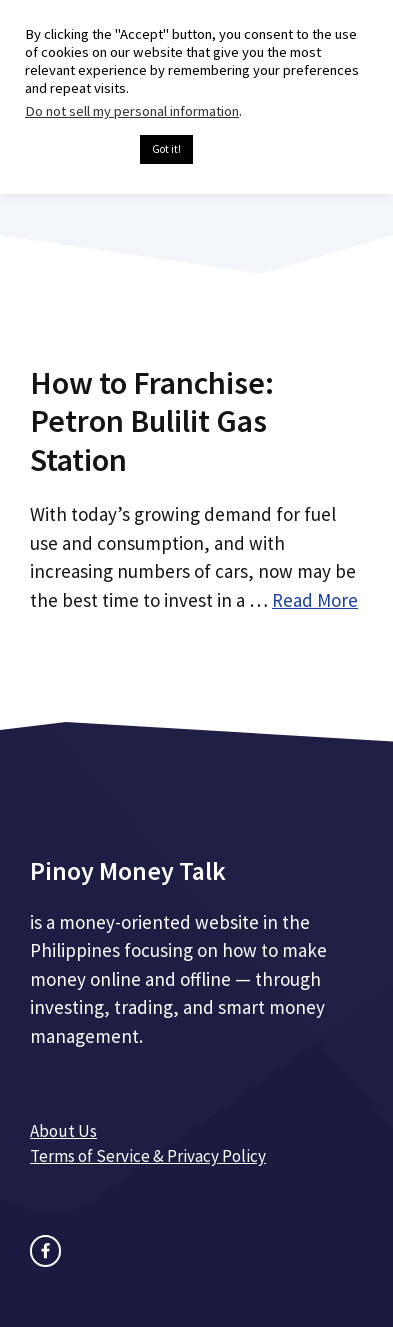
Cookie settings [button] (77, 150)
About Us (63, 1131)
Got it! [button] (166, 149)
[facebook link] (45, 1250)
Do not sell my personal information (132, 111)
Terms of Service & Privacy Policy (148, 1156)
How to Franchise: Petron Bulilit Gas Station (152, 421)
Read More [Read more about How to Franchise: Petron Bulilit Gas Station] (315, 600)
